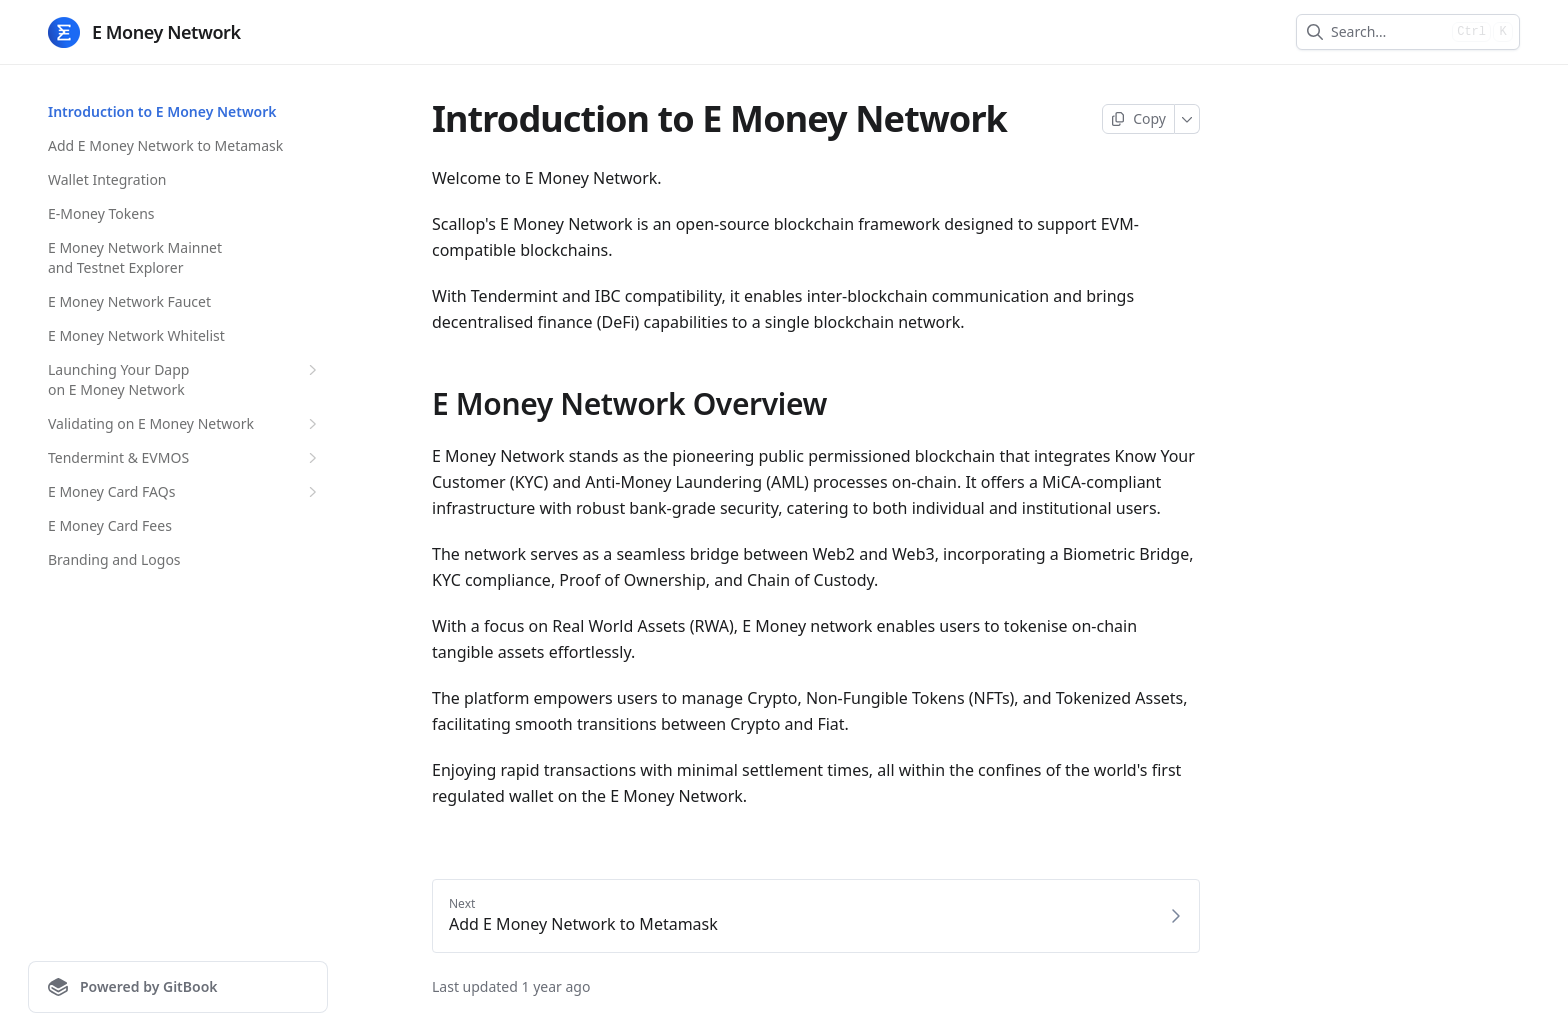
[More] (1187, 119)
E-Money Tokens (101, 213)
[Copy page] (1138, 119)
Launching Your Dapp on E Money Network (185, 379)
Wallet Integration (107, 179)
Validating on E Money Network (185, 424)
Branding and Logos (114, 559)
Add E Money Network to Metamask (165, 145)
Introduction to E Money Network (162, 111)
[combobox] (1387, 32)
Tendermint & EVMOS (185, 458)
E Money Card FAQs (185, 492)
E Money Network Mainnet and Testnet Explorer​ (135, 257)
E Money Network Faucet (129, 301)
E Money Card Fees (110, 525)
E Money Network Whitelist (136, 335)
